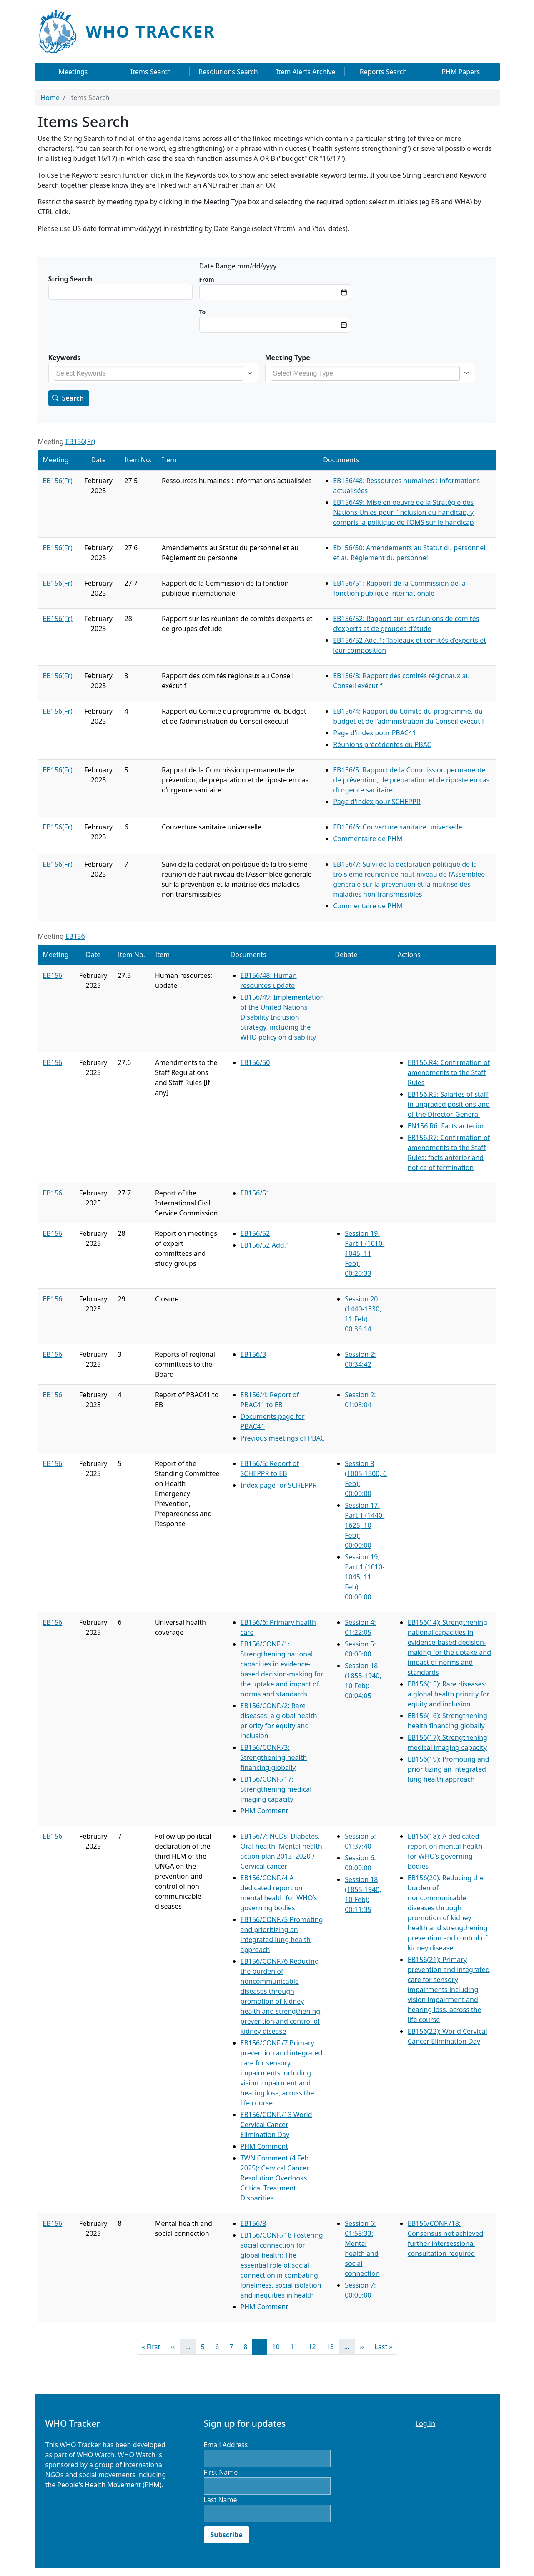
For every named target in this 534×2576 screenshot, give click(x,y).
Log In (425, 2423)
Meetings (73, 71)
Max (202, 312)
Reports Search (383, 71)
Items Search (150, 71)
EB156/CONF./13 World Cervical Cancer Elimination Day (276, 2124)
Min (206, 279)
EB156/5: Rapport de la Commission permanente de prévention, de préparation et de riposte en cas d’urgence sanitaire (411, 779)
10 (278, 2346)
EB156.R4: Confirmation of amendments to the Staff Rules (449, 1072)
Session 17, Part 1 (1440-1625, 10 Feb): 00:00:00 (364, 1525)
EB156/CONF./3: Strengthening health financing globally (274, 1757)
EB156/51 (255, 1193)
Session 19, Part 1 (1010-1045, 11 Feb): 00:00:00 (364, 1576)
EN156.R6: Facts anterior (446, 1125)
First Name (221, 2472)
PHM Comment (264, 1810)
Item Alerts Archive (305, 71)
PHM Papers (460, 71)
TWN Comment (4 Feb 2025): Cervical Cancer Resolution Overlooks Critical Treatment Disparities (275, 2178)
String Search (70, 278)
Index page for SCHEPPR (279, 1485)
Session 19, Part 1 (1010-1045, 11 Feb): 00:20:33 (364, 1253)
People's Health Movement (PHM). (110, 2484)
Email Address (226, 2444)
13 (332, 2346)
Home (50, 97)
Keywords (64, 357)
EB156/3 (253, 1354)
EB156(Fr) (80, 441)
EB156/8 (253, 2223)
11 (296, 2346)
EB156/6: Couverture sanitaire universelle (397, 827)
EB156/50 (255, 1062)
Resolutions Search (228, 71)
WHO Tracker (150, 31)
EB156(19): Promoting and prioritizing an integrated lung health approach (448, 1769)
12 (314, 2346)
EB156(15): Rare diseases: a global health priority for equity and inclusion (449, 1694)
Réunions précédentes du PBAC (382, 744)
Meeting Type (287, 357)
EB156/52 (255, 1233)
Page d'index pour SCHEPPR (376, 801)
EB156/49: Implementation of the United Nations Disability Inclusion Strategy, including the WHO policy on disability (282, 1017)
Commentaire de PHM (367, 838)
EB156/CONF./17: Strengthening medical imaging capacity (276, 1789)
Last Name (220, 2499)
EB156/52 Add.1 (265, 1245)
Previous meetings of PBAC (283, 1438)
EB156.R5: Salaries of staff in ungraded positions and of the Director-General (449, 1104)
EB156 (75, 936)
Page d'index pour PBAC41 (374, 732)
